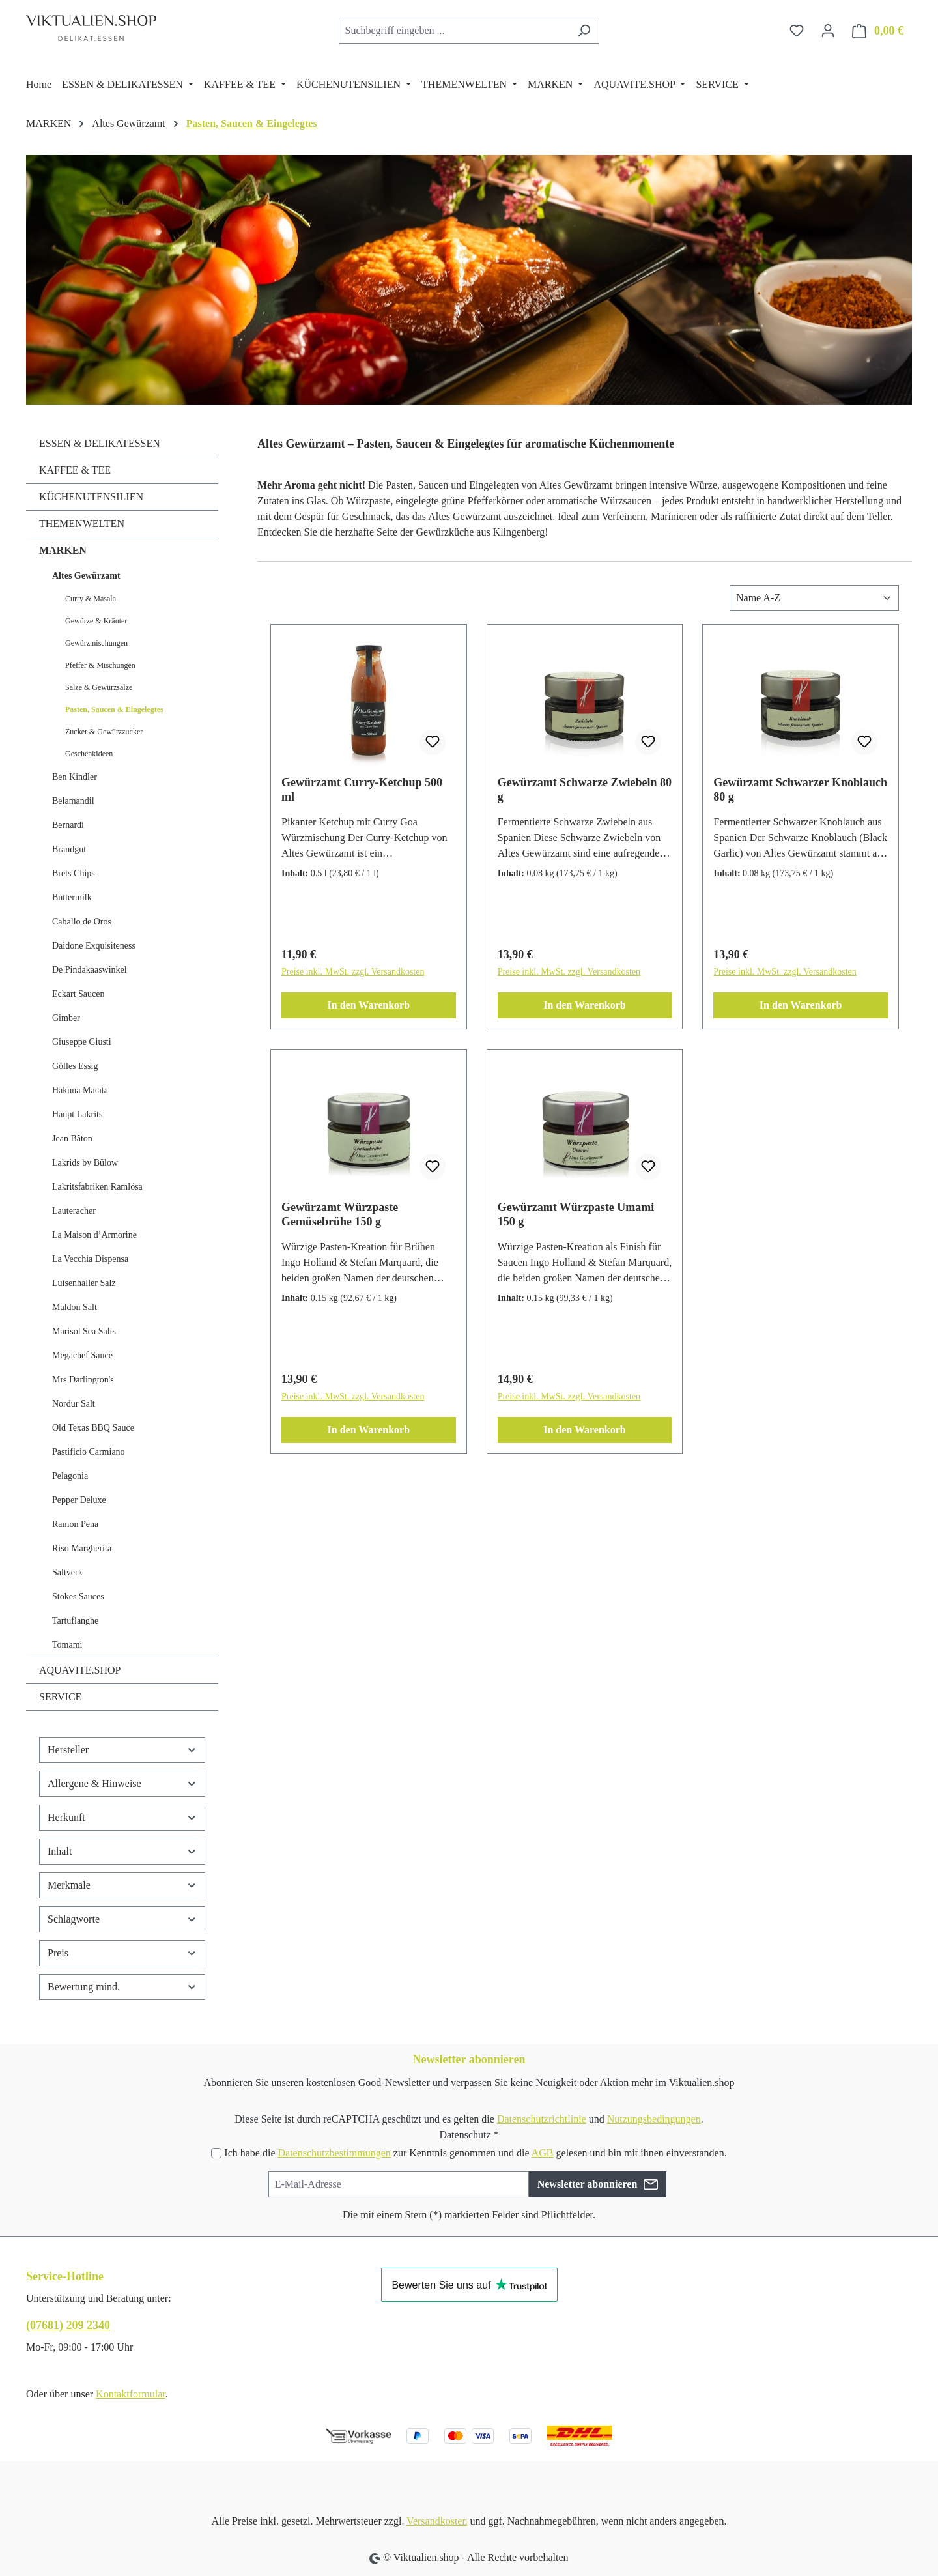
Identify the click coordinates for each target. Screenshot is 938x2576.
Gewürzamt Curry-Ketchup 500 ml (361, 789)
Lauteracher (74, 1211)
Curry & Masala (90, 598)
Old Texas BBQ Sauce (93, 1428)
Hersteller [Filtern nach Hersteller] (122, 1749)
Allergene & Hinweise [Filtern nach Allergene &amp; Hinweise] (122, 1783)
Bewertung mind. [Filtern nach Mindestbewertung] (122, 1986)
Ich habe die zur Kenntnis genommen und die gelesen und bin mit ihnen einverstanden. (475, 2152)
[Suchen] (584, 31)
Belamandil (73, 801)
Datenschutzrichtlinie (541, 2119)
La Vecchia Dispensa (90, 1259)
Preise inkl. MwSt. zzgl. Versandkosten (352, 972)
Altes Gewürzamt (86, 575)
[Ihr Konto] (828, 31)
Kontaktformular (130, 2393)
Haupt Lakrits (77, 1114)
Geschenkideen (89, 753)
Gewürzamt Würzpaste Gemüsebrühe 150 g (339, 1214)
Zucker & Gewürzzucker (104, 731)
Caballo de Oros (81, 921)
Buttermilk (72, 897)
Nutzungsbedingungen (654, 2119)
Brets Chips (73, 873)
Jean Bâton (72, 1138)
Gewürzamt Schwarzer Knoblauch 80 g (800, 789)
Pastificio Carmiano (88, 1452)
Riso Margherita (81, 1548)
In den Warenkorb (369, 1004)
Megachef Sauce (82, 1355)
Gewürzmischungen (96, 643)
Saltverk (67, 1572)
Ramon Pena (75, 1524)
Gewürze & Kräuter (96, 620)
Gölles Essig (75, 1066)
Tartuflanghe (75, 1620)
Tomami (67, 1645)
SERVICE (60, 1696)
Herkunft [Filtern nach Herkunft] (122, 1817)
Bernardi (68, 825)
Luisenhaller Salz (84, 1283)
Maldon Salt (74, 1307)
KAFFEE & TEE (75, 470)
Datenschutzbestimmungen (333, 2152)
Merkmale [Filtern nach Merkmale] (122, 1885)
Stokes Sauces (78, 1596)
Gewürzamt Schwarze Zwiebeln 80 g (585, 789)
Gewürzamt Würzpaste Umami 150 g (576, 1214)
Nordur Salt (73, 1404)
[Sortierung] (814, 598)
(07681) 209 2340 (68, 2325)
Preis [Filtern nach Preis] (122, 1952)
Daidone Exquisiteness (93, 946)
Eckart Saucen (78, 994)
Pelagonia (70, 1476)
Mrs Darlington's (83, 1379)
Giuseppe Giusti (81, 1042)
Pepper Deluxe (79, 1500)
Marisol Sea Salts (84, 1331)
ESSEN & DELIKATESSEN (99, 443)
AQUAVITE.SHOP (80, 1670)
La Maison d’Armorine (94, 1235)
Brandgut (69, 849)
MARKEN (63, 550)
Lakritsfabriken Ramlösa (97, 1187)
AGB (543, 2152)
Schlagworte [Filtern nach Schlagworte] (122, 1919)
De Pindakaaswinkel (89, 970)
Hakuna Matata (80, 1090)
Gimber (66, 1018)
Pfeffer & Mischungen (100, 665)
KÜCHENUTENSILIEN (91, 496)
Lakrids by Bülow (85, 1162)
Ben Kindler (74, 777)
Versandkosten (436, 2520)
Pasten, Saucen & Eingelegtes (114, 709)
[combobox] (454, 31)
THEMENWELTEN (81, 523)
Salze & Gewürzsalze (98, 687)
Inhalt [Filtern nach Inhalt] (122, 1851)
